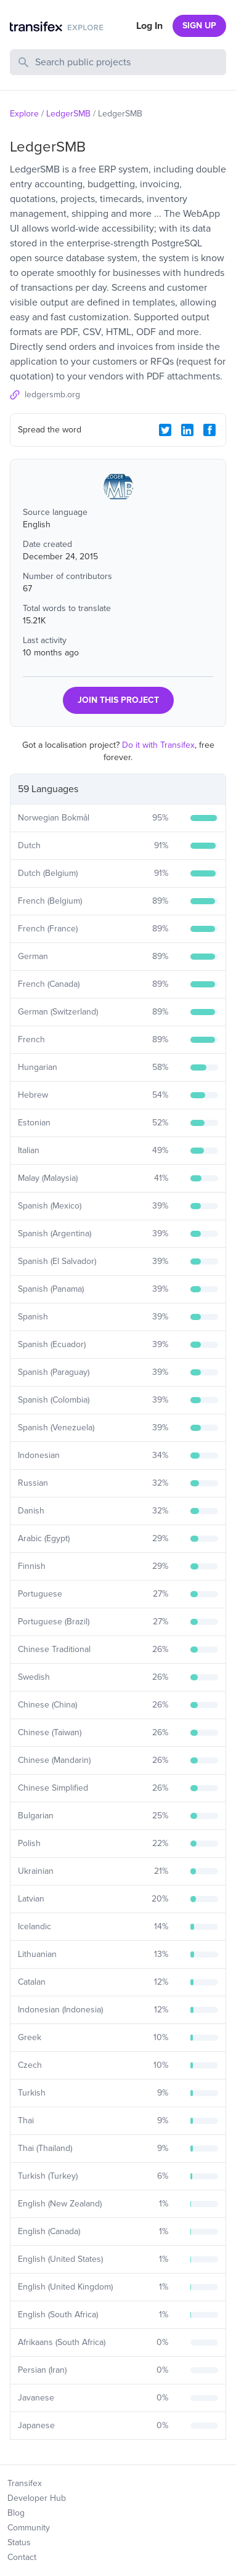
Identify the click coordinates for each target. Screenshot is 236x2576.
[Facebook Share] (209, 430)
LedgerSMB (68, 113)
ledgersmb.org (52, 394)
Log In (149, 26)
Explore (24, 113)
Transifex (24, 2483)
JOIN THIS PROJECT (118, 700)
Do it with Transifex (158, 745)
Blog (16, 2513)
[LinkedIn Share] (187, 430)
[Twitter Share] (165, 430)
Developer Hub (36, 2498)
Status (19, 2542)
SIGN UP (199, 25)
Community (28, 2527)
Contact (21, 2557)
